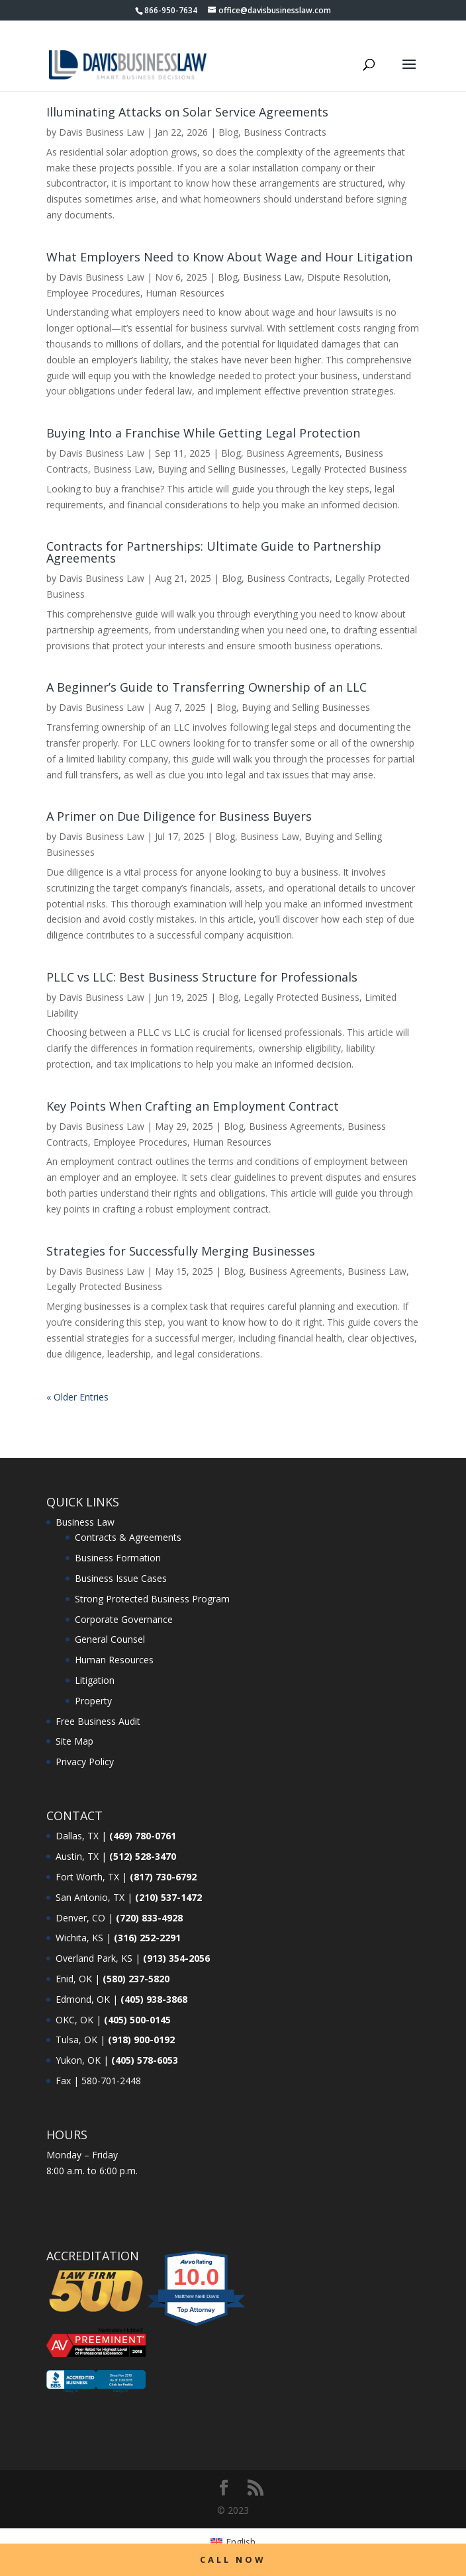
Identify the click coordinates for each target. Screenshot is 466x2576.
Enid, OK (74, 1978)
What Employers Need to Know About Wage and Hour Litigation (229, 257)
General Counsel (110, 1639)
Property (93, 1700)
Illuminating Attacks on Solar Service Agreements (187, 112)
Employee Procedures (93, 293)
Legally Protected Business (349, 469)
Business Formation (118, 1557)
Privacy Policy (85, 1761)
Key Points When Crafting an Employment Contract (192, 1106)
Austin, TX (77, 1856)
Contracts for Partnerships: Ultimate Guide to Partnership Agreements (213, 552)
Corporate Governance (124, 1619)
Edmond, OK (83, 1999)
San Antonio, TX (90, 1897)
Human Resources (185, 293)
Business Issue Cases (121, 1578)
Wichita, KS (79, 1937)
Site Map (74, 1741)
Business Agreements (293, 453)
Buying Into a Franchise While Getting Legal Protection (203, 433)
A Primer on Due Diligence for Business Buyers (179, 816)
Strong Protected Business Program (152, 1598)
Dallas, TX (77, 1835)
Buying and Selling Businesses (222, 469)
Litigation (95, 1680)
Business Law (272, 277)
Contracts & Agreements (128, 1537)
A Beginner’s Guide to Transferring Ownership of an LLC (206, 687)
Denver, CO (80, 1917)
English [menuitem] (241, 2542)
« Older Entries (77, 1397)
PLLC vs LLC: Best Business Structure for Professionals (201, 977)
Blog (228, 132)
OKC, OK (74, 2019)
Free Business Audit (98, 1721)
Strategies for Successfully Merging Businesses (180, 1251)
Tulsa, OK (76, 2039)
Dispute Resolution (348, 277)
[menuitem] (233, 2542)
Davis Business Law (101, 132)
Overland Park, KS (94, 1958)
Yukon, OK (78, 2060)
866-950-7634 (170, 10)
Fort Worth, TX (87, 1876)
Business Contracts (285, 132)
